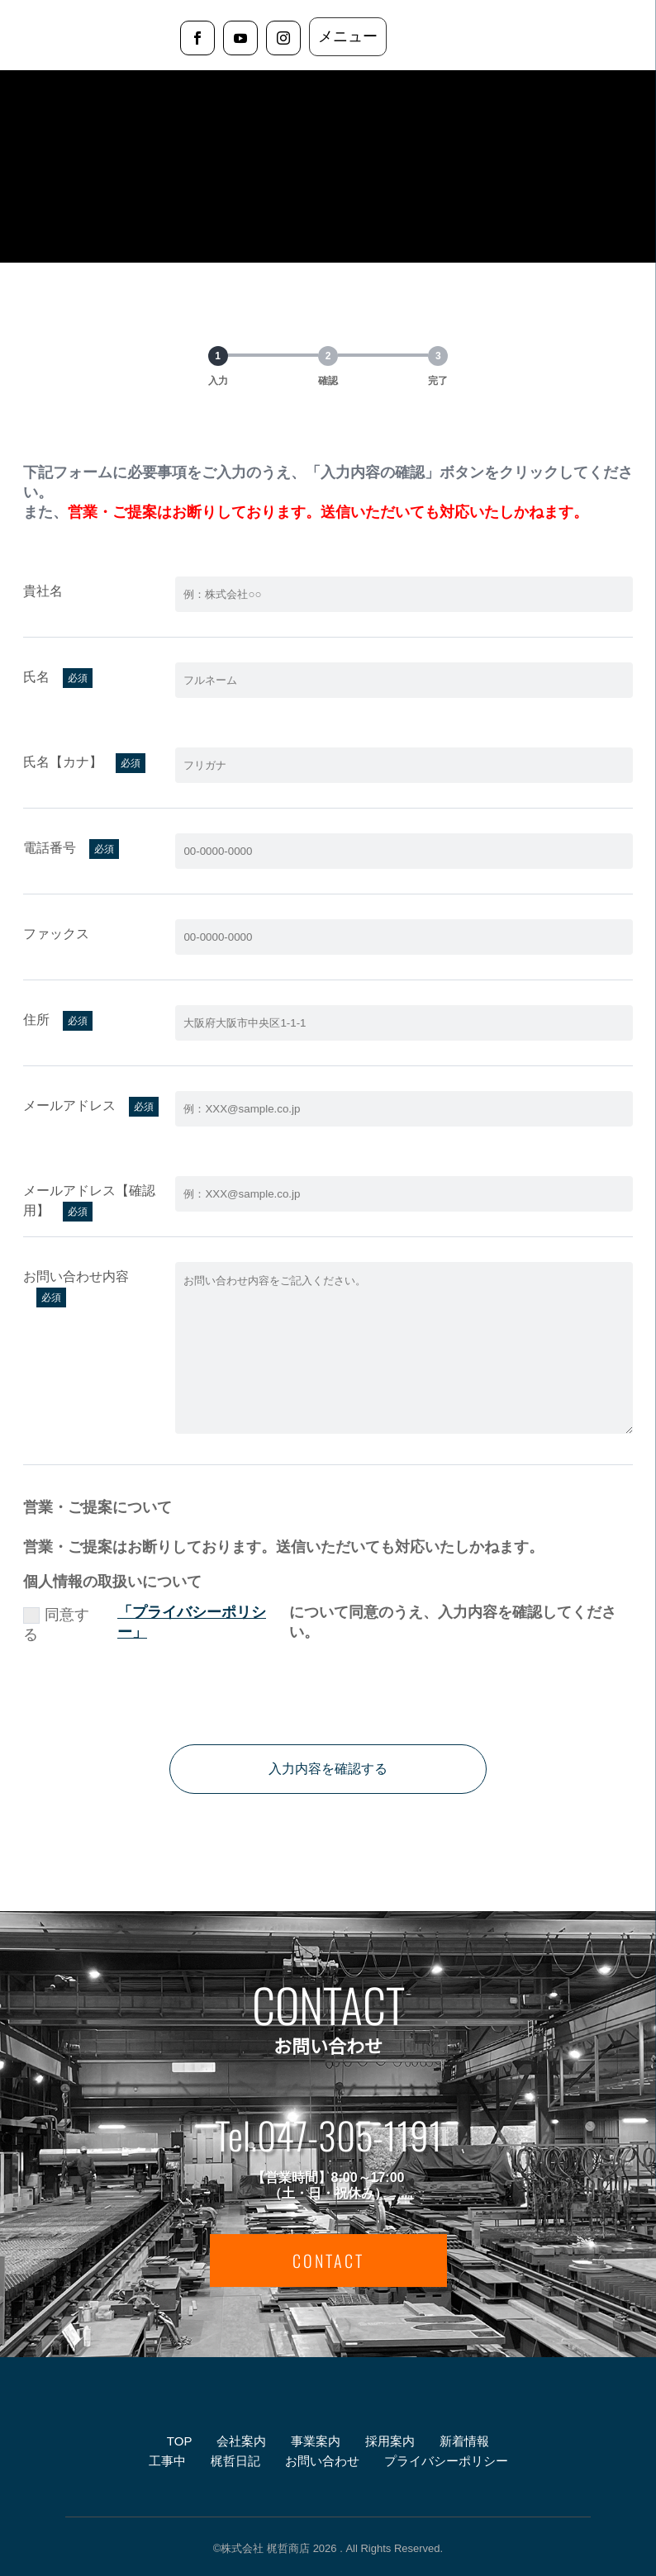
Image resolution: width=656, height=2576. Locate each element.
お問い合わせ (322, 2461)
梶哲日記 (235, 2461)
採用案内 (390, 2441)
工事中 (167, 2461)
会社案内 (241, 2441)
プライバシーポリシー (446, 2461)
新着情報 (464, 2441)
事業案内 (315, 2441)
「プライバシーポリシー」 (191, 1622)
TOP (179, 2441)
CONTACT (328, 2260)
